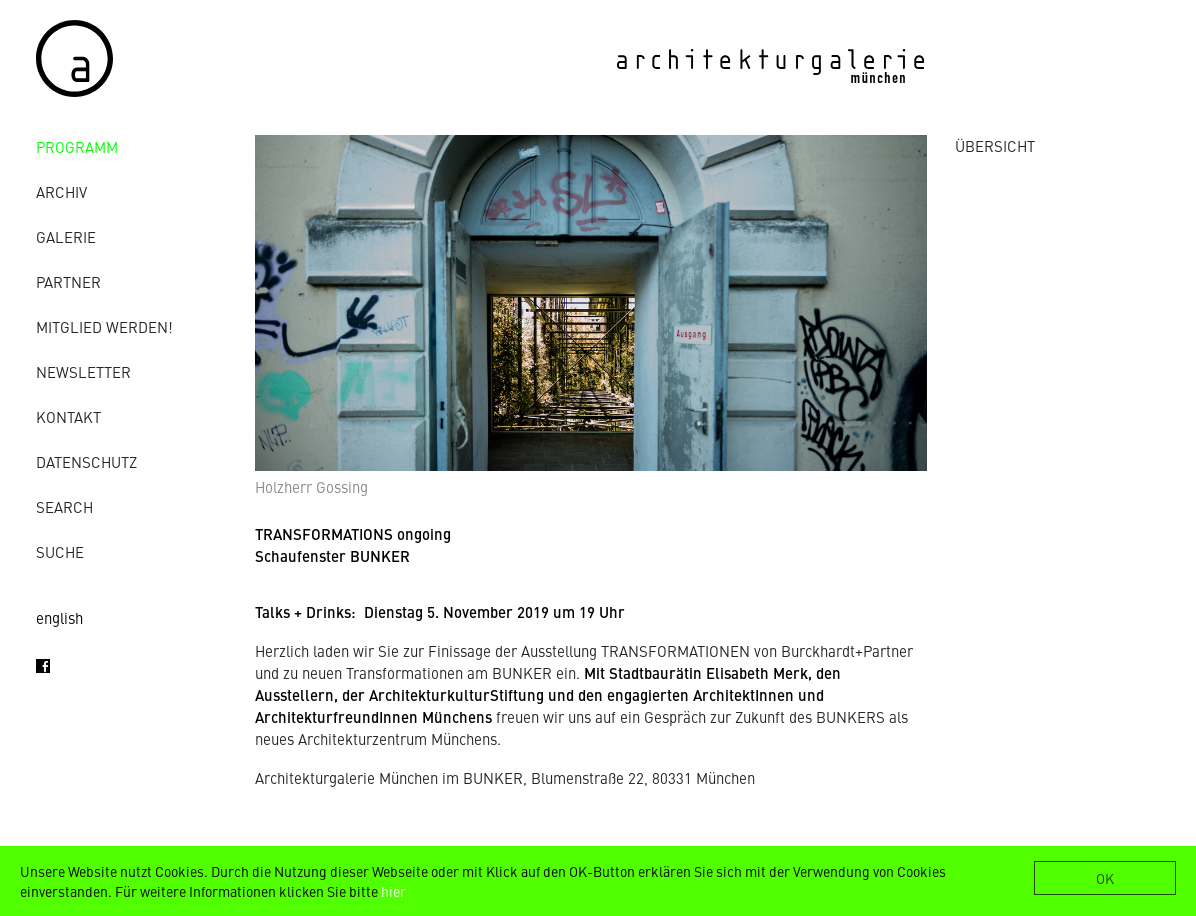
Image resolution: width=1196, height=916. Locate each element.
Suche (60, 551)
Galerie (66, 236)
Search (64, 506)
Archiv (61, 191)
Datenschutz (86, 461)
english (59, 617)
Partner (68, 281)
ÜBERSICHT (995, 145)
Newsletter (83, 371)
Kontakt (68, 416)
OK (1105, 878)
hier (393, 891)
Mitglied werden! (104, 326)
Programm (77, 146)
